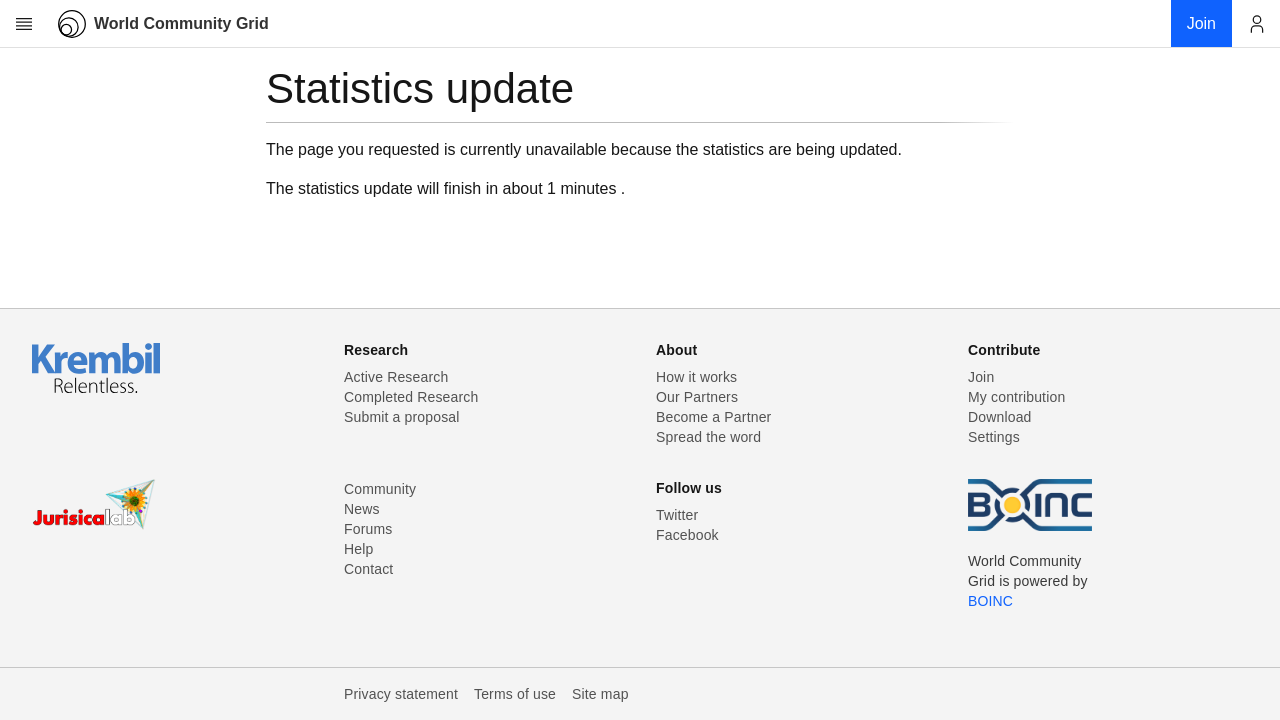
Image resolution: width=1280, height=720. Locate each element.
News (362, 509)
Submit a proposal (402, 417)
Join (981, 377)
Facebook (687, 535)
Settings (994, 437)
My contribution (1016, 397)
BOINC (990, 601)
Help (358, 549)
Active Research (396, 377)
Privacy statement (401, 694)
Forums (368, 529)
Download (1000, 417)
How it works (696, 377)
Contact (368, 569)
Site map (600, 694)
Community (380, 489)
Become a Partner (713, 417)
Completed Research (411, 397)
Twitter (677, 515)
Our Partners (697, 397)
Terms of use (515, 694)
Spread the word (708, 437)
